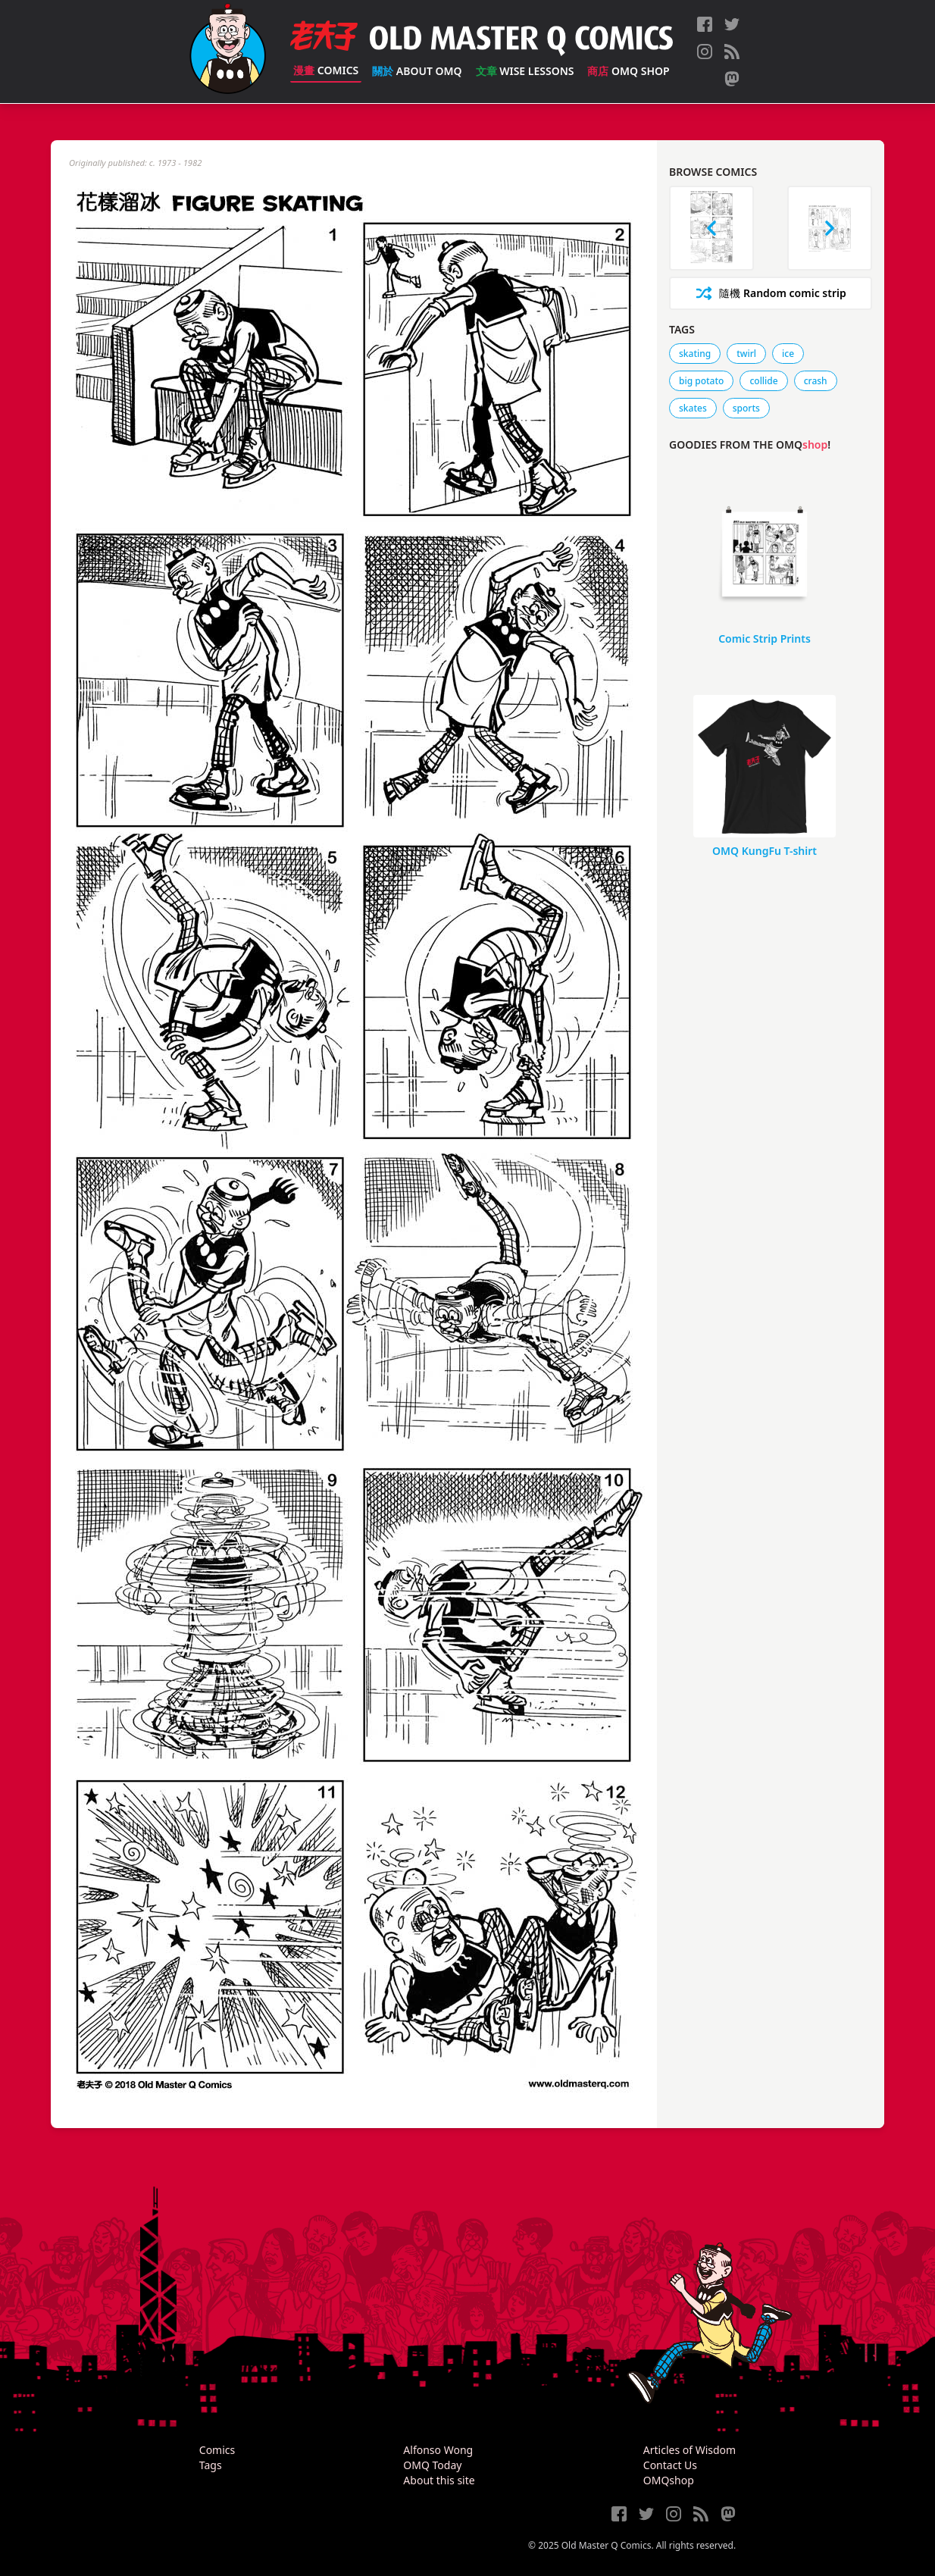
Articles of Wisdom (689, 2450)
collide (763, 380)
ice (788, 353)
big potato (701, 380)
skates (693, 408)
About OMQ (416, 71)
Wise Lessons (525, 71)
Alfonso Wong (438, 2450)
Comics (325, 70)
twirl (746, 353)
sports (746, 408)
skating (695, 353)
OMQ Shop (628, 71)
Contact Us (670, 2465)
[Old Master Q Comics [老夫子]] (227, 51)
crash (815, 380)
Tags (210, 2465)
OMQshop (668, 2480)
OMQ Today (432, 2465)
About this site (438, 2480)
